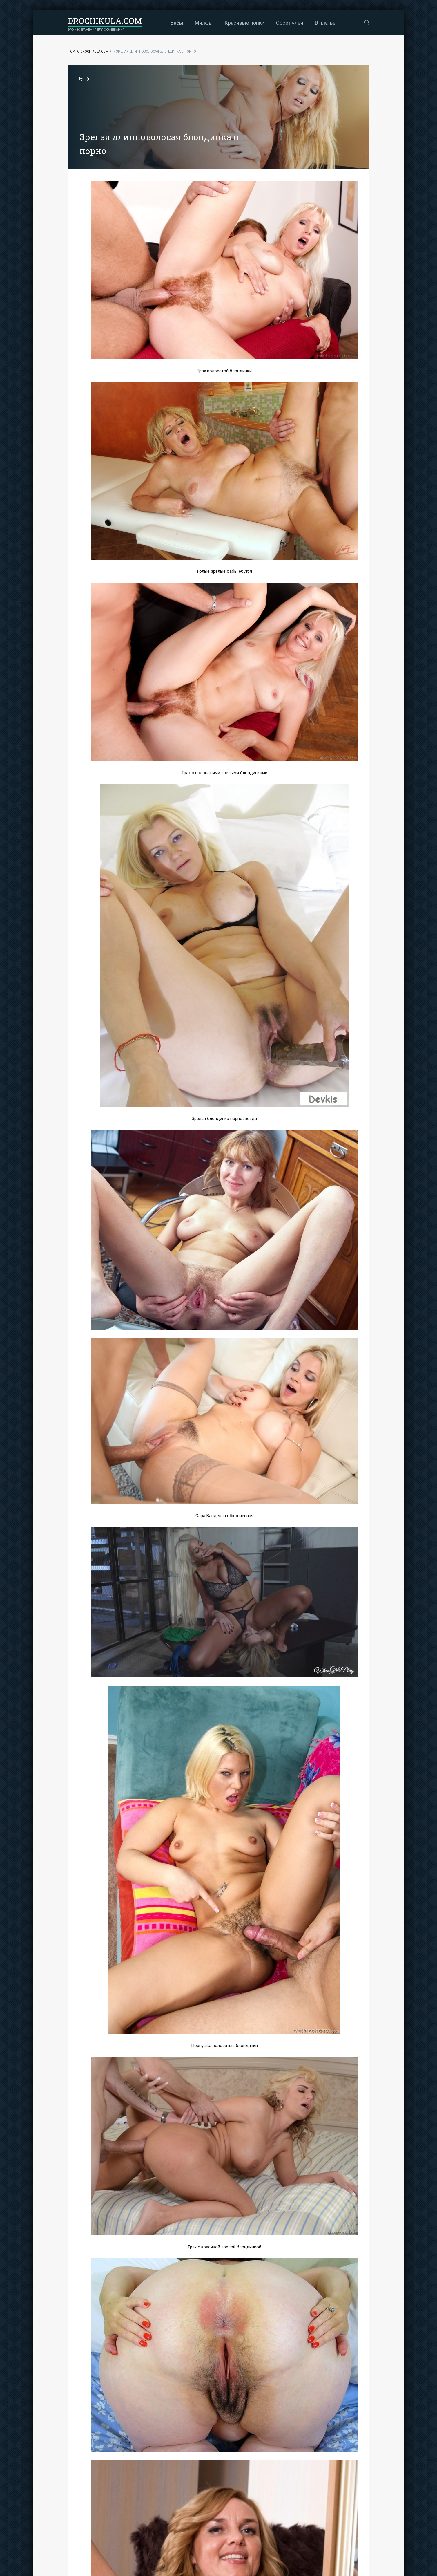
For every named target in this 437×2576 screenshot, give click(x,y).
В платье (325, 23)
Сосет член (289, 23)
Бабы (177, 23)
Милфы (204, 23)
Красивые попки (244, 23)
